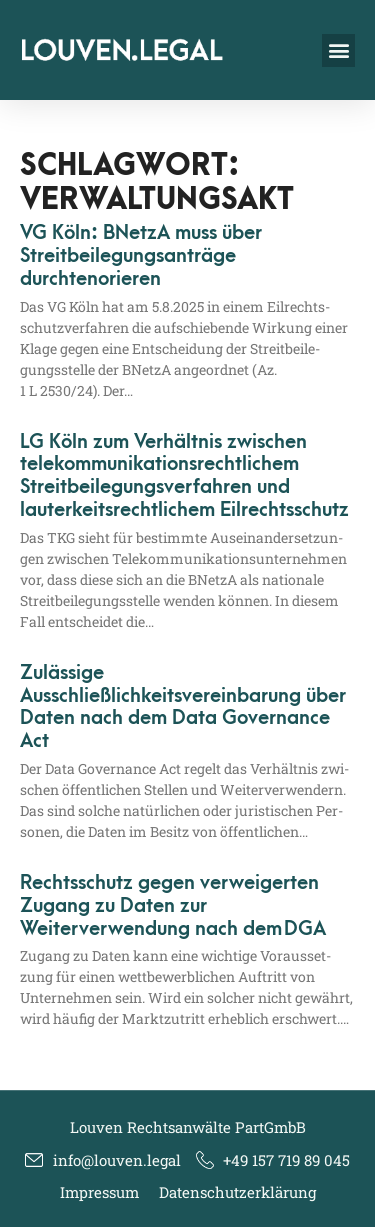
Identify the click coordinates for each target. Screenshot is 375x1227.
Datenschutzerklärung (237, 1192)
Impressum (99, 1192)
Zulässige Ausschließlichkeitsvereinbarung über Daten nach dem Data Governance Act (183, 707)
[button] (338, 50)
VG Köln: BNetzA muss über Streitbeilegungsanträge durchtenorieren (141, 256)
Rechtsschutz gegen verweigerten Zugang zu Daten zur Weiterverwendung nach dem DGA (173, 906)
